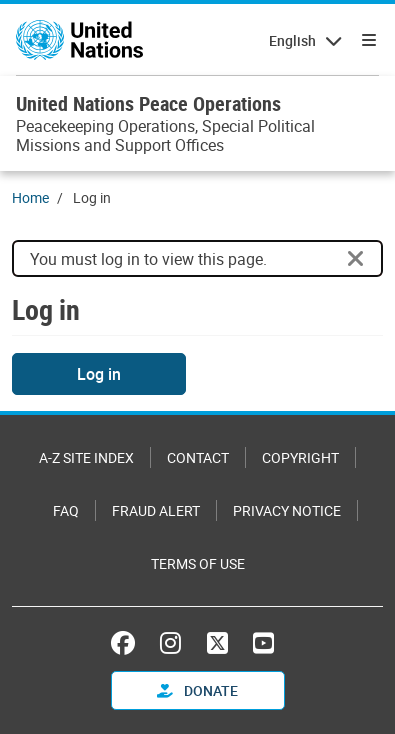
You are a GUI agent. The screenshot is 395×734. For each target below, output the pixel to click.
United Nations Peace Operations (148, 103)
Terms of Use (198, 563)
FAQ (66, 510)
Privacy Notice (287, 510)
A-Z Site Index (86, 457)
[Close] (356, 259)
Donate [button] (197, 690)
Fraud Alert (156, 510)
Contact (198, 457)
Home (30, 197)
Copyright (300, 457)
